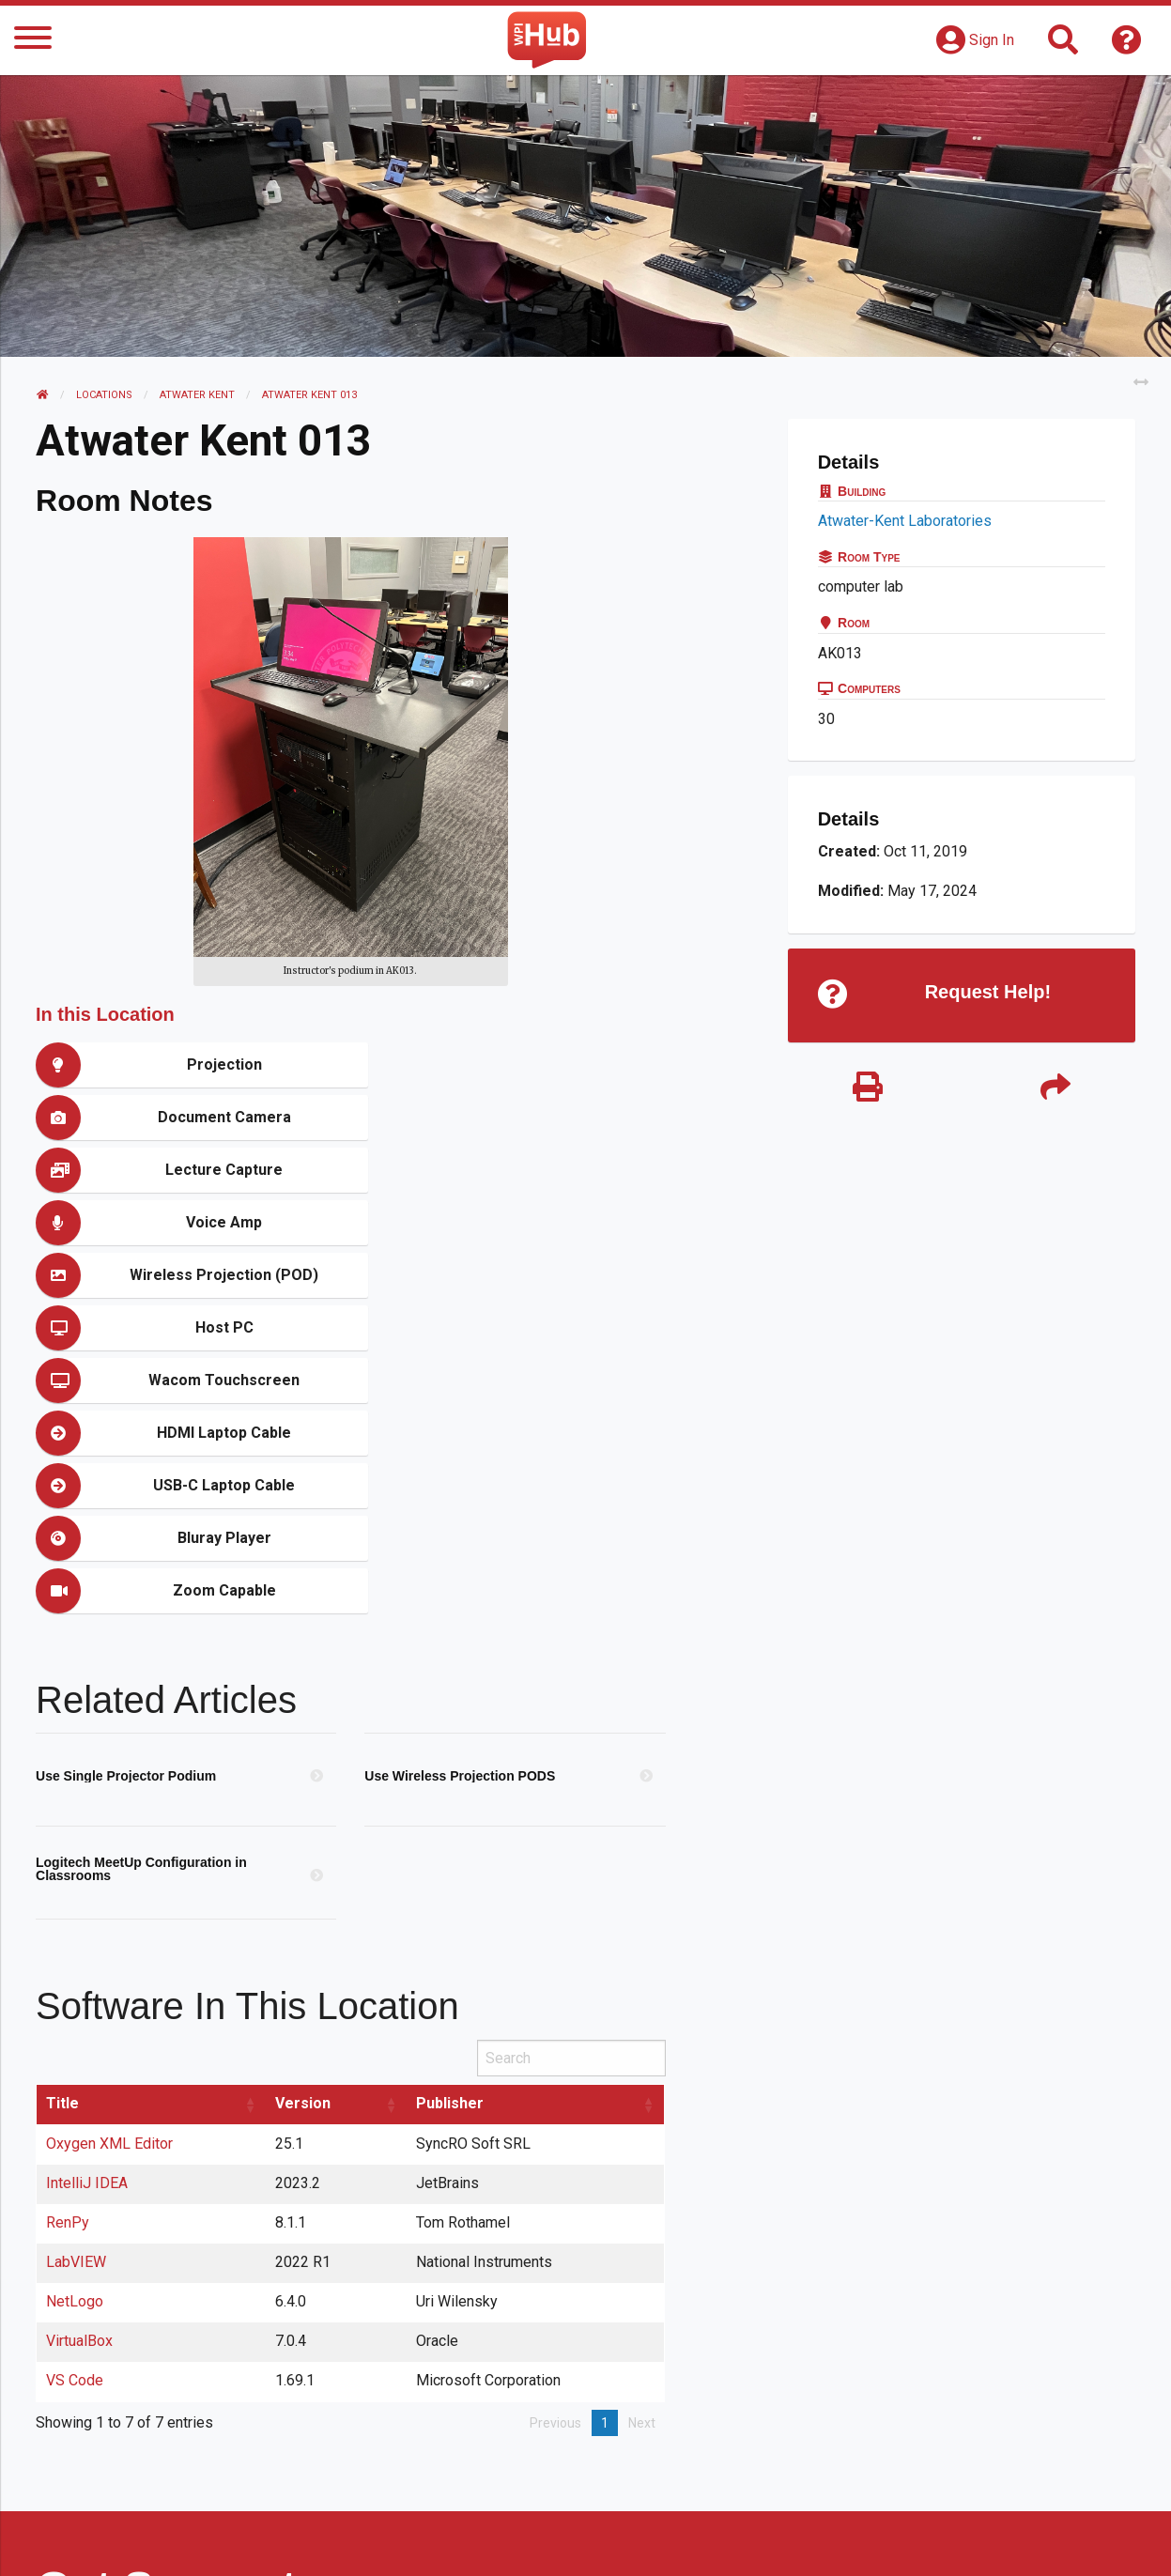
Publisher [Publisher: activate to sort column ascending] (451, 1839)
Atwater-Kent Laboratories (905, 521)
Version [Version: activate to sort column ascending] (303, 1839)
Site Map (758, 2543)
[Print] (868, 1088)
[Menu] (33, 40)
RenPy (68, 1958)
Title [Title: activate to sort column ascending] (63, 1839)
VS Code (75, 2116)
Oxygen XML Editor (110, 1880)
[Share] (1055, 1088)
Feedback (666, 2543)
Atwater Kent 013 (309, 395)
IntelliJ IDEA (88, 1919)
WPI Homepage (870, 2543)
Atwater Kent (197, 395)
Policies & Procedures (1026, 2543)
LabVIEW (77, 1998)
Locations (104, 395)
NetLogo (75, 2037)
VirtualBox (80, 2077)
